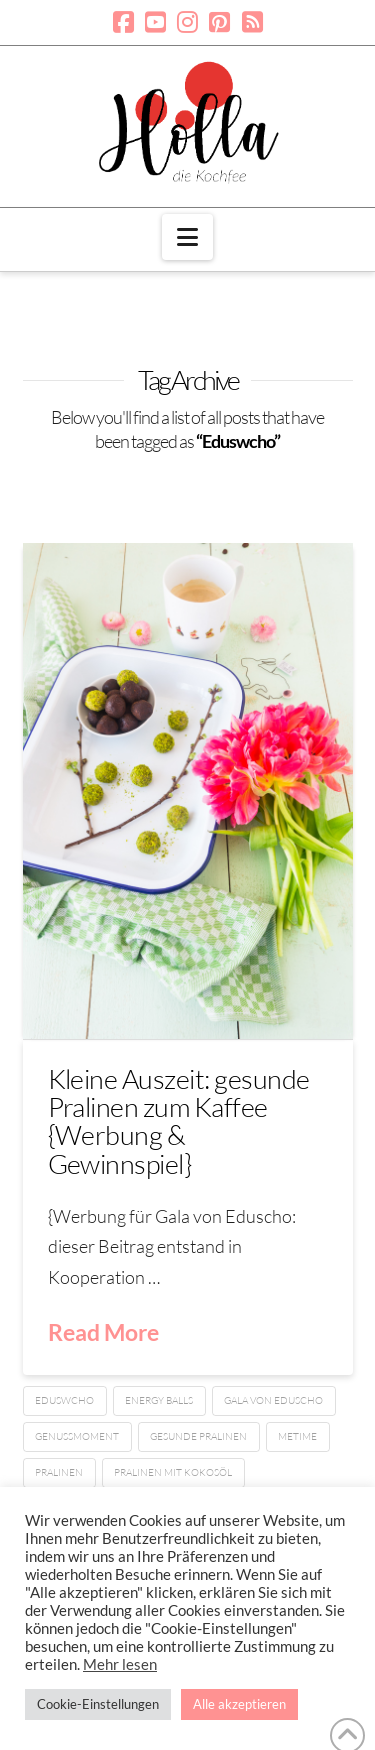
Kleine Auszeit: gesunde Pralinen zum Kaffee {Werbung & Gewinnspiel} (179, 1121)
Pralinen (59, 1472)
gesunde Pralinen (198, 1436)
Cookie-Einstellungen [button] (98, 1704)
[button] (187, 237)
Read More (103, 1332)
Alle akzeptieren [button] (239, 1704)
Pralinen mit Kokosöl (173, 1472)
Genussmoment (77, 1436)
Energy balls (159, 1400)
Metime (297, 1436)
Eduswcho (64, 1400)
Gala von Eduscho (273, 1400)
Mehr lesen (120, 1664)
